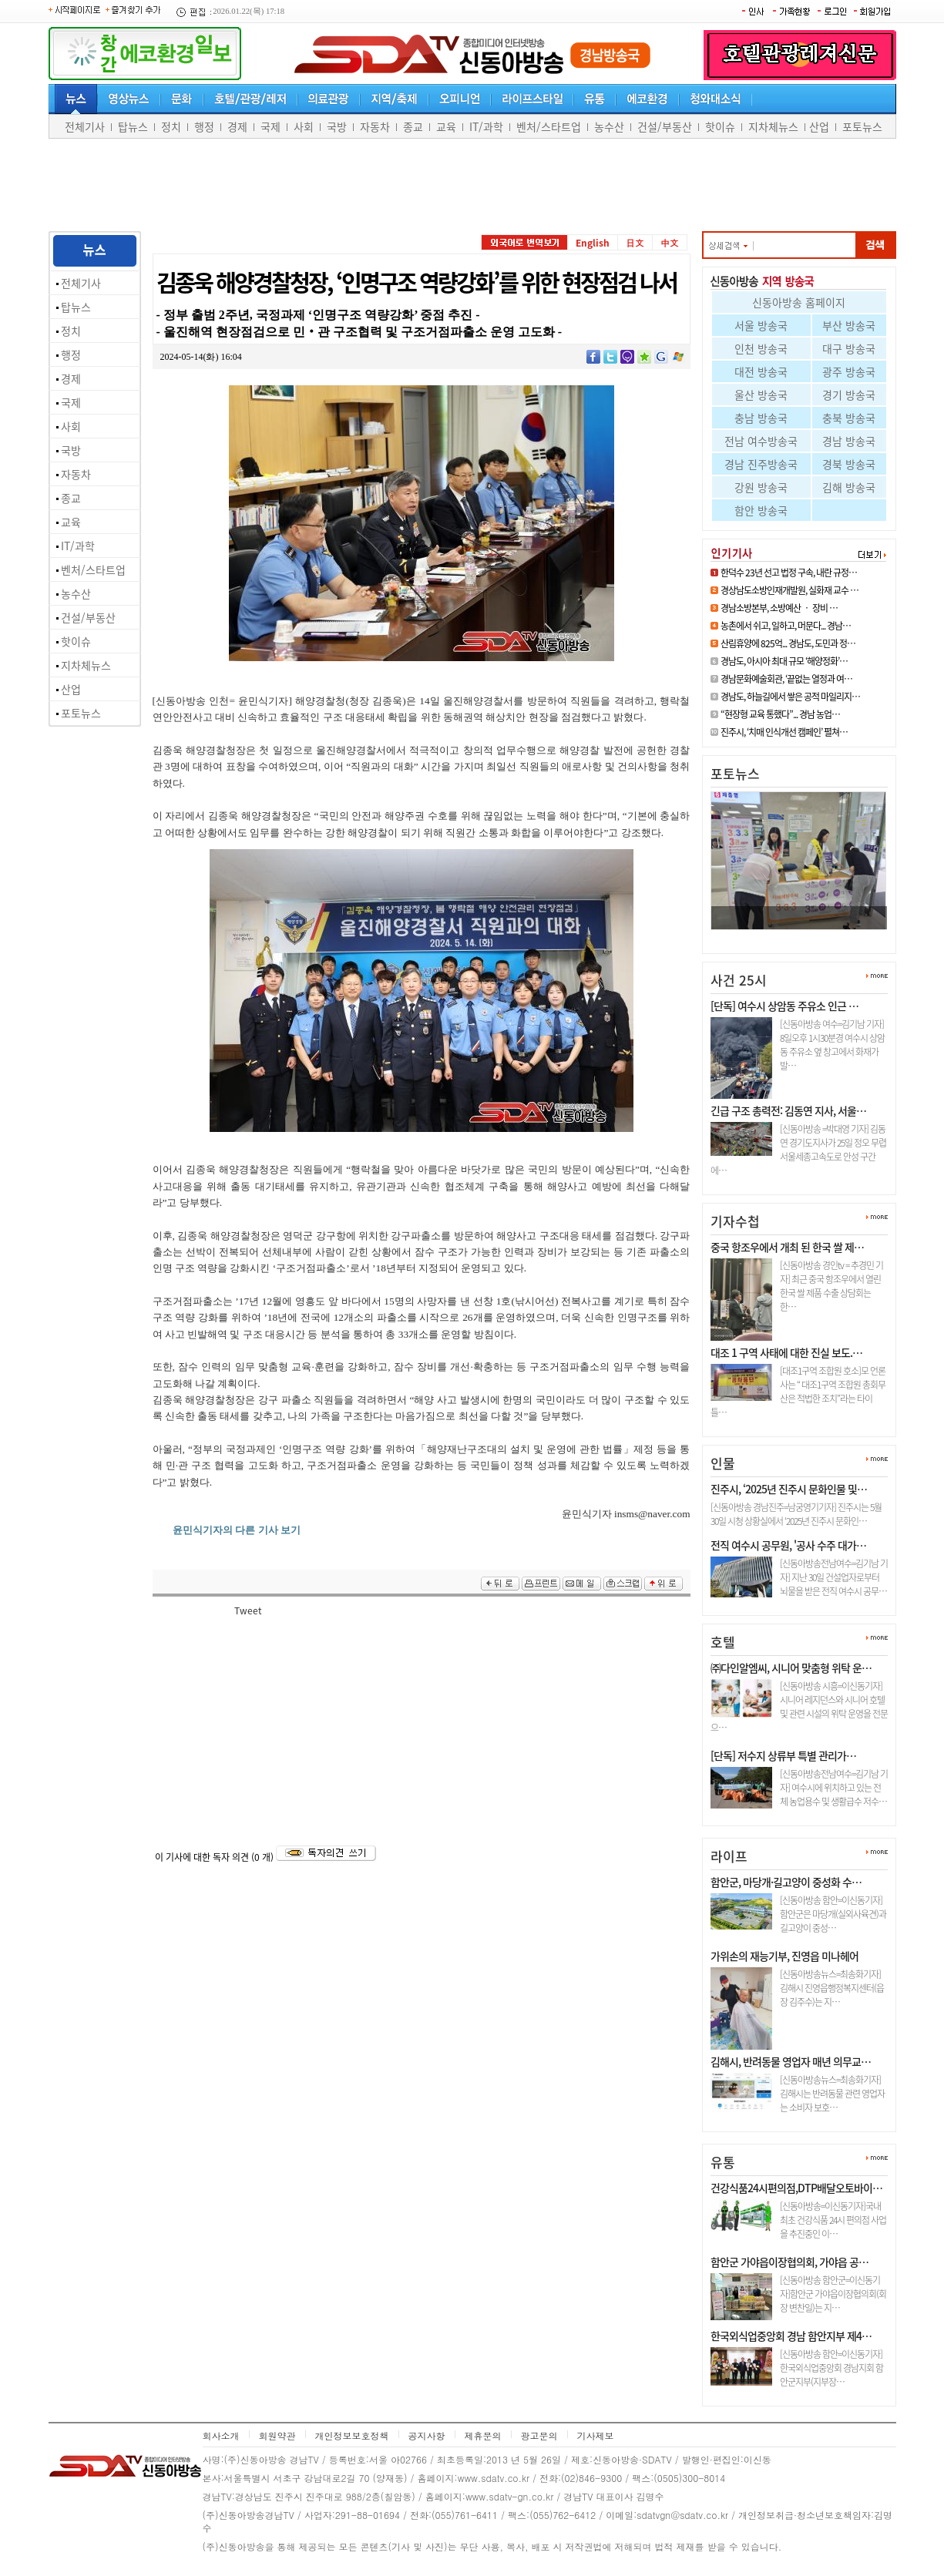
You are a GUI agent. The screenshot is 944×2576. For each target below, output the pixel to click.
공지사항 (426, 2435)
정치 (171, 126)
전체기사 (85, 126)
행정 (204, 126)
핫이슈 (720, 126)
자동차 (375, 126)
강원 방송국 (761, 487)
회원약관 (277, 2435)
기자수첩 (735, 1221)
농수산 (609, 126)
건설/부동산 (664, 126)
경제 (237, 126)
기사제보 (595, 2435)
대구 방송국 (848, 348)
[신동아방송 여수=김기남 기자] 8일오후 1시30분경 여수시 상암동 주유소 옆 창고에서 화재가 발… (832, 1045)
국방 (337, 126)
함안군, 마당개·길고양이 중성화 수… (786, 1881)
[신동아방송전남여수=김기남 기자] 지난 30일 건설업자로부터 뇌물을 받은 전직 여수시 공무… (834, 1577)
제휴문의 (483, 2435)
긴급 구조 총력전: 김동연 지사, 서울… (788, 1110)
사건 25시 (739, 979)
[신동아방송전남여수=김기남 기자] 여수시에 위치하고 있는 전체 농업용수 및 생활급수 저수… (834, 1788)
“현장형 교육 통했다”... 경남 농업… (780, 714)
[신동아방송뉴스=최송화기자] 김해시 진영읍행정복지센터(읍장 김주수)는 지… (832, 1988)
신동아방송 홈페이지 (798, 302)
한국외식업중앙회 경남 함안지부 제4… (791, 2335)
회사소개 (221, 2435)
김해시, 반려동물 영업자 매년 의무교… (791, 2061)
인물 (723, 1463)
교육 (446, 126)
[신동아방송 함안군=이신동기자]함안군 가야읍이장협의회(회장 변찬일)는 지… (833, 2294)
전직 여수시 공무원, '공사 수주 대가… (788, 1545)
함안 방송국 (761, 510)
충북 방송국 (848, 417)
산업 (819, 126)
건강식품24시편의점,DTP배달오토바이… (796, 2187)
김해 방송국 (848, 487)
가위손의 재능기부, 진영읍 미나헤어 (784, 1955)
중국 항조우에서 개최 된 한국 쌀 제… (787, 1246)
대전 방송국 (761, 371)
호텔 (723, 1641)
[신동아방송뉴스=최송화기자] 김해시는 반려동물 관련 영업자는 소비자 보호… (832, 2093)
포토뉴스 (862, 126)
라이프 (729, 1856)
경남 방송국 (848, 440)
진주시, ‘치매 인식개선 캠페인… (786, 936)
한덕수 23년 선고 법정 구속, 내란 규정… (789, 572)
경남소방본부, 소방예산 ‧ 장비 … (779, 608)
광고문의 (539, 2435)
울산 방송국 (761, 394)
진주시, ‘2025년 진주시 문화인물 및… (789, 1488)
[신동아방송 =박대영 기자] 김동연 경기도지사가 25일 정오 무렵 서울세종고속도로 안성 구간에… (798, 1149)
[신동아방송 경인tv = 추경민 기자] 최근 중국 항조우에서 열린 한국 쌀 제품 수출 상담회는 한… (831, 1286)
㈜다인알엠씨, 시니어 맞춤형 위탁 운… (791, 1667)
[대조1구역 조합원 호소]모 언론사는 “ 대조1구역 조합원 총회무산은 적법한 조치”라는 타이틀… (798, 1391)
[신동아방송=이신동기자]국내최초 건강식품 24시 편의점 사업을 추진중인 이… (833, 2220)
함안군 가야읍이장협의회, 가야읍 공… (789, 2261)
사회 (304, 126)
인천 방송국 (761, 348)
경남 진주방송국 (761, 464)
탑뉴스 (133, 126)
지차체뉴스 (773, 126)
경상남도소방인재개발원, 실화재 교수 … (789, 590)
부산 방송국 (848, 325)
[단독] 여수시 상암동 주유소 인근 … (784, 1005)
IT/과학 (486, 126)
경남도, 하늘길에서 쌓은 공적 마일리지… (790, 697)
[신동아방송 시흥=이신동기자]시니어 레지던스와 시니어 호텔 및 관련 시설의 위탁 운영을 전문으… (799, 1707)
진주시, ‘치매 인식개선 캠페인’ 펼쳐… (784, 732)
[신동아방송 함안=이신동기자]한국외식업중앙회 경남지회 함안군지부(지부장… (831, 2368)
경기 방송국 (848, 394)
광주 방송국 (848, 371)
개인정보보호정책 (352, 2435)
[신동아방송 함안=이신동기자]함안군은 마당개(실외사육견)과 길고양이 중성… (833, 1914)
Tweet (248, 1610)
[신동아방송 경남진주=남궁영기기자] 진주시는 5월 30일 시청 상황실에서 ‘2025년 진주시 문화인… (796, 1514)
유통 (723, 2161)
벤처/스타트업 (548, 126)
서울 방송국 (761, 325)
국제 (270, 126)
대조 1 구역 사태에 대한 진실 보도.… (786, 1352)
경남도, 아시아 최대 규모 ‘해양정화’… (784, 661)
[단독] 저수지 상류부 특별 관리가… (783, 1755)
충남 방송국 (761, 417)
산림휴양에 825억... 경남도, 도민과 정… (788, 643)
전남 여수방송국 (761, 440)
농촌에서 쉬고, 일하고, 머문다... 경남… (786, 626)
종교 (413, 126)
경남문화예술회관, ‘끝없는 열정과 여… (786, 679)
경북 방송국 (848, 464)
